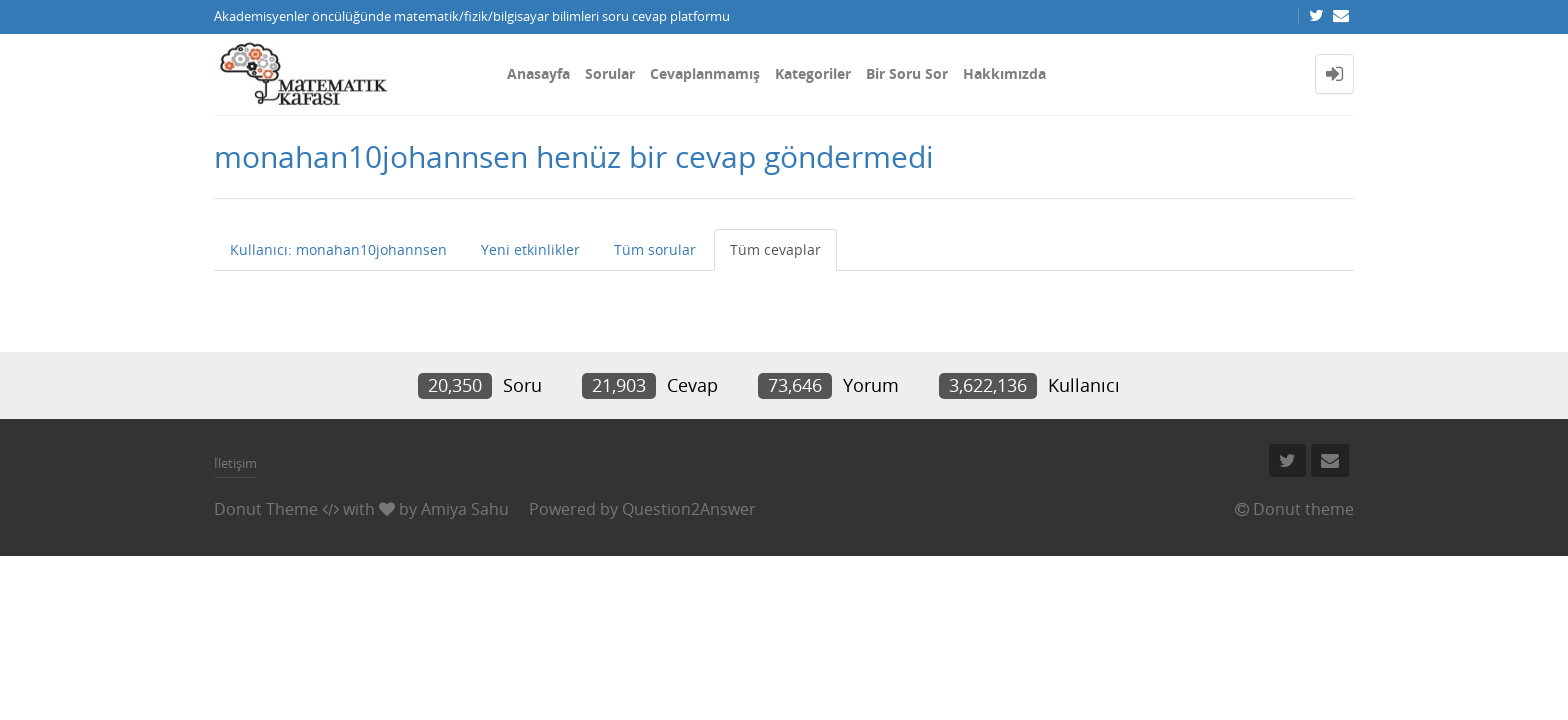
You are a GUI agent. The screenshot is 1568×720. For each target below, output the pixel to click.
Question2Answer (689, 509)
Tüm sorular (655, 249)
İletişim (235, 463)
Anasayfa (538, 73)
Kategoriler (813, 73)
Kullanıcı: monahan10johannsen (338, 249)
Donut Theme (266, 509)
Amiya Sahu (465, 509)
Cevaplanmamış (705, 73)
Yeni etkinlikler (530, 249)
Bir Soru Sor (907, 73)
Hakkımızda (1004, 73)
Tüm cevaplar (775, 249)
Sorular (610, 73)
